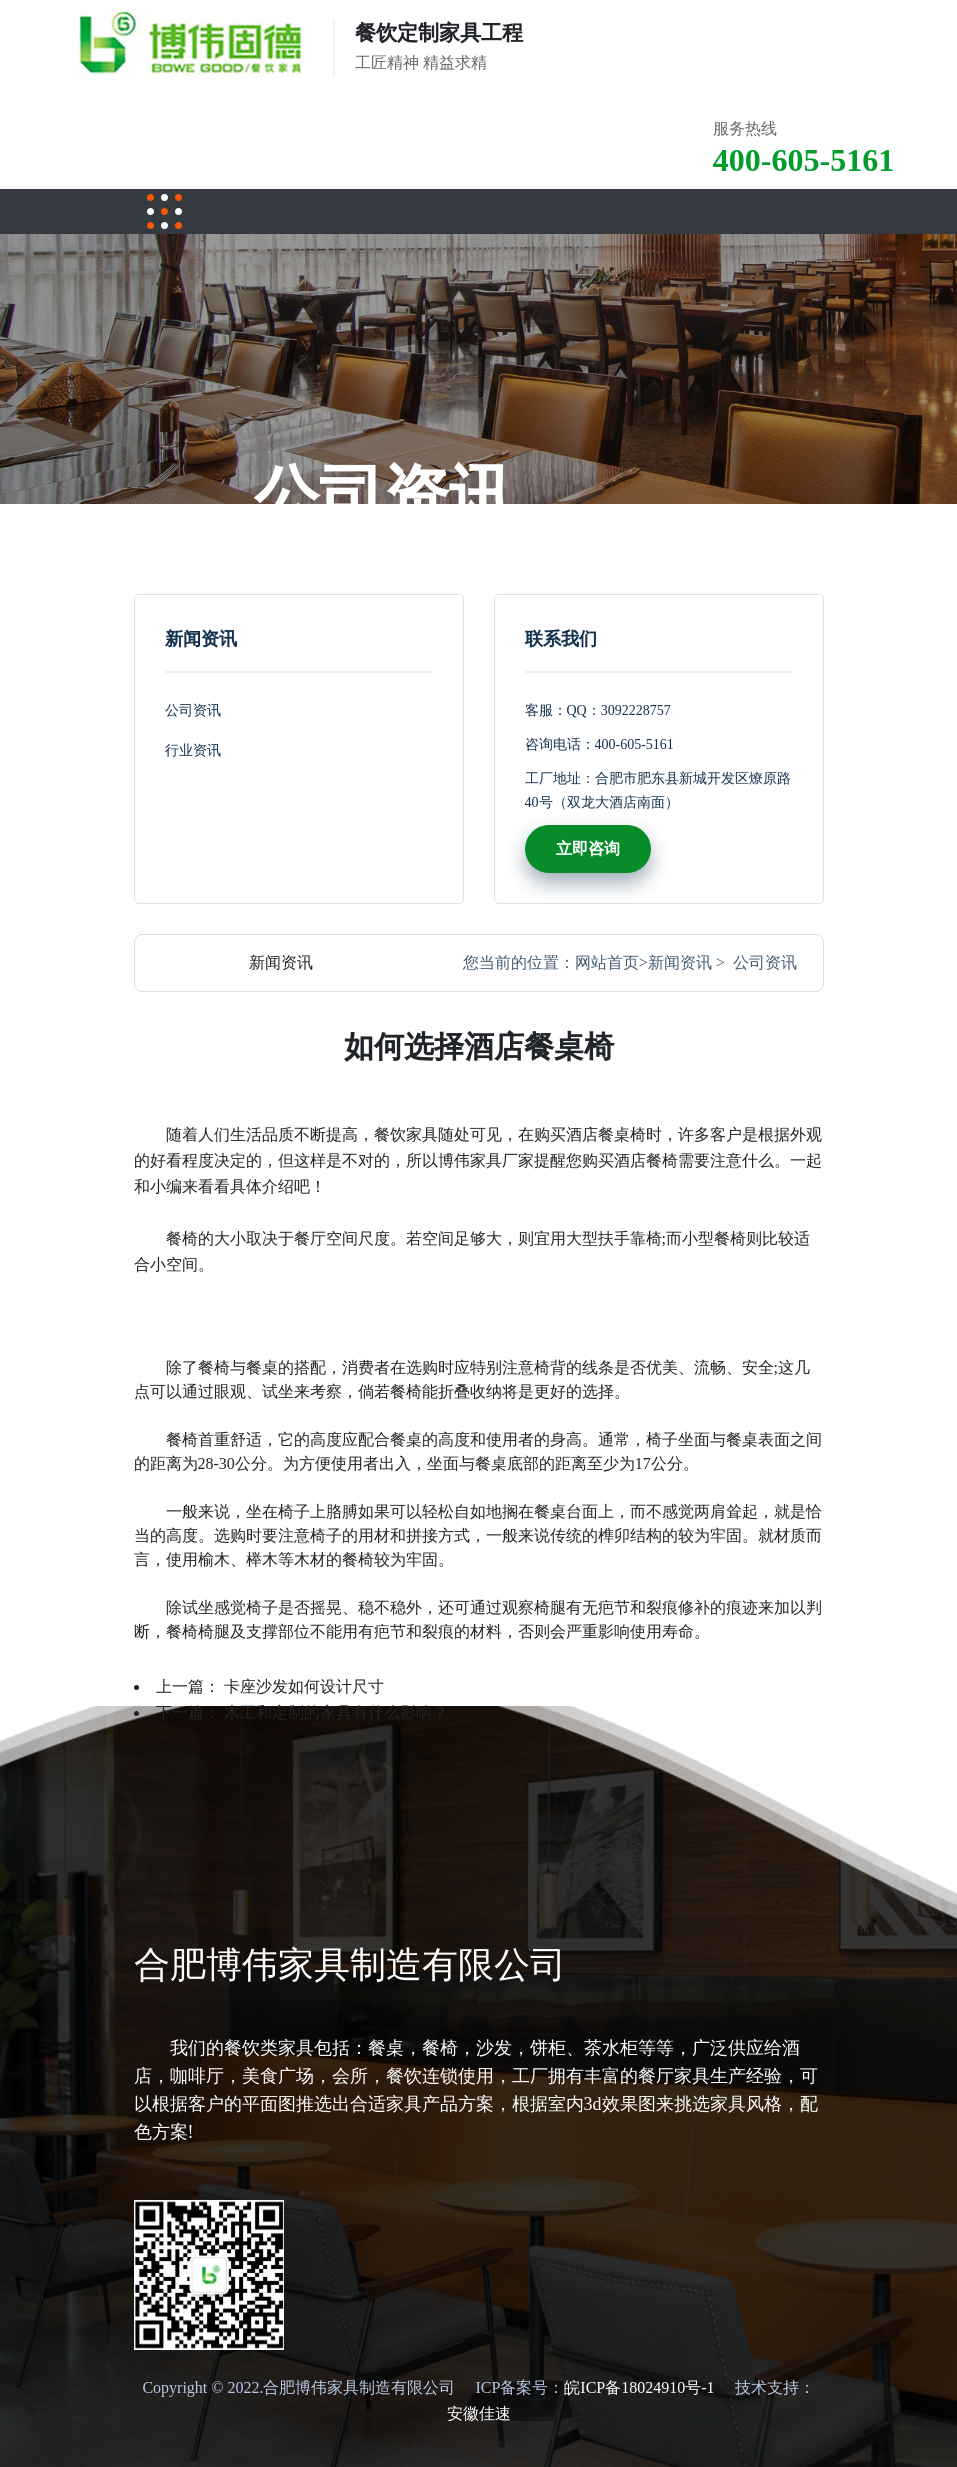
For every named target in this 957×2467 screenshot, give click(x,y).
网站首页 (607, 962)
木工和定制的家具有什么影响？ (336, 1712)
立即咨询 (588, 848)
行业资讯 (193, 750)
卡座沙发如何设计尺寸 (304, 1686)
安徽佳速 (479, 2413)
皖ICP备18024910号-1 (639, 2387)
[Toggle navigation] (164, 211)
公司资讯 (193, 710)
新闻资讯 (680, 962)
